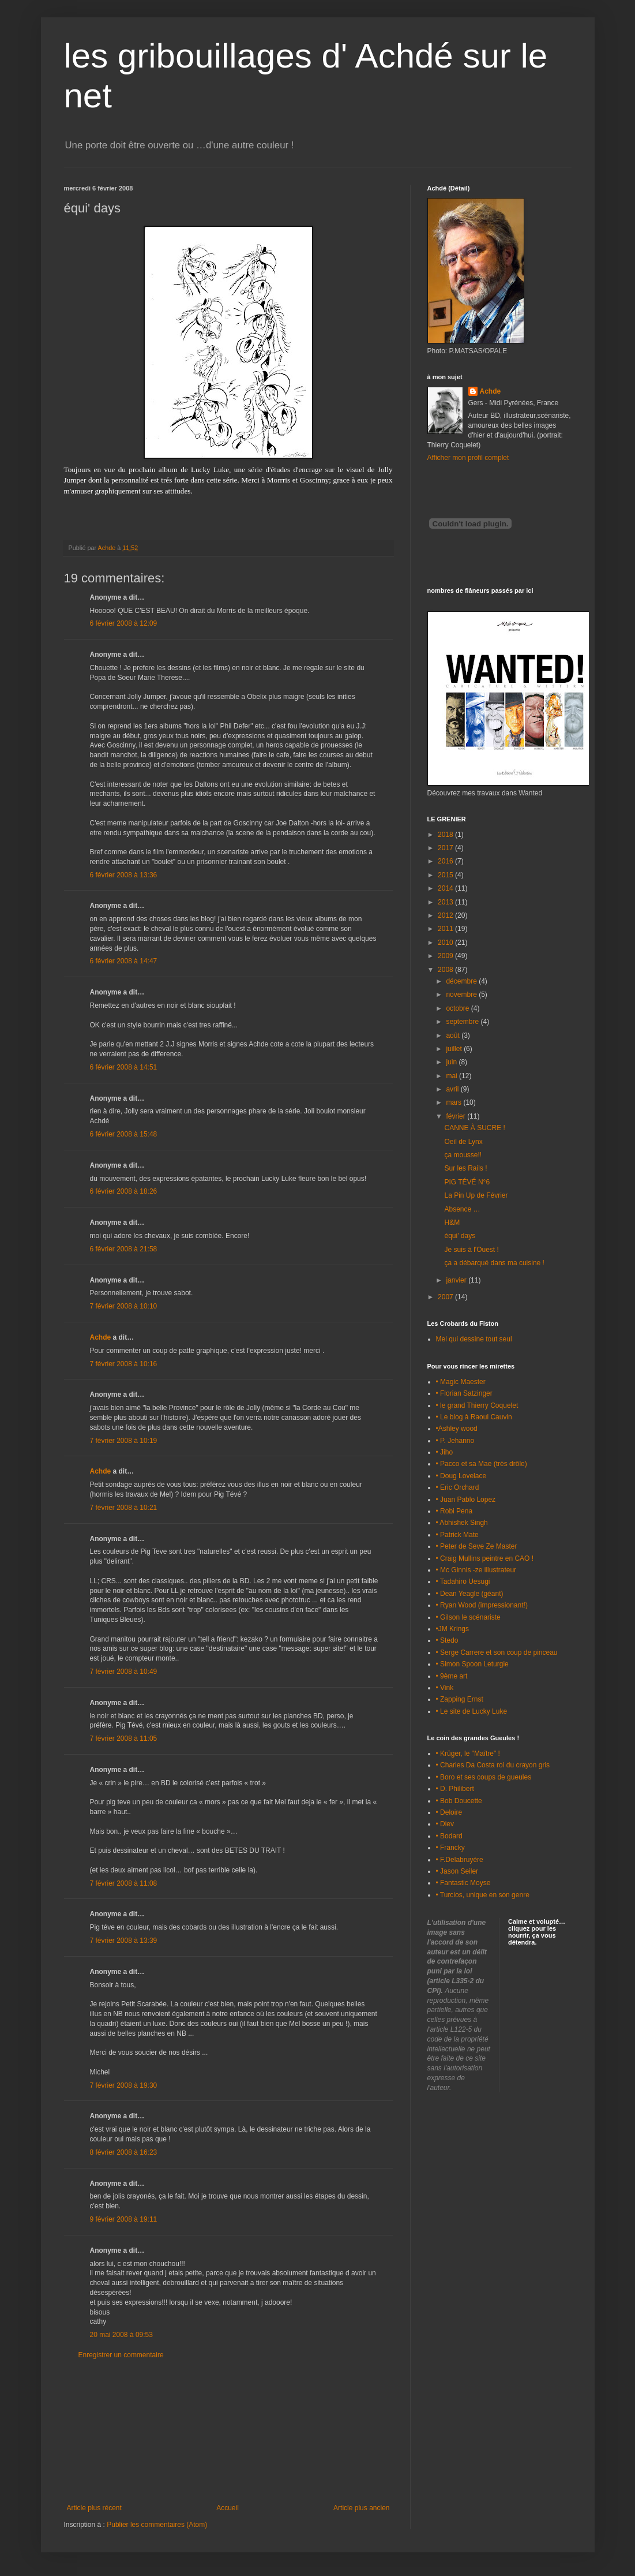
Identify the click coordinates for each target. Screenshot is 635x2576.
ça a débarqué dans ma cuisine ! (494, 1263)
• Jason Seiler (457, 1871)
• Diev (445, 1824)
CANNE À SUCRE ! (474, 1128)
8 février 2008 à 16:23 (123, 2152)
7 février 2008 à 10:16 (123, 1364)
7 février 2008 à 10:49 (123, 1672)
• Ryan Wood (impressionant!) (482, 1605)
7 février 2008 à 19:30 (123, 2085)
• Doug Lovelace (461, 1476)
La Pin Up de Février (476, 1195)
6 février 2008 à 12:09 (123, 623)
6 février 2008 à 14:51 (123, 1067)
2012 (446, 915)
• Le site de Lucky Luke (472, 1711)
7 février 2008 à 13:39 (123, 1940)
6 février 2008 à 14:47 (123, 961)
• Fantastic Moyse (463, 1883)
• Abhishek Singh (462, 1523)
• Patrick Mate (457, 1535)
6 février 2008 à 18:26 (123, 1191)
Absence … (462, 1209)
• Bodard (449, 1836)
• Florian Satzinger (464, 1393)
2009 (446, 956)
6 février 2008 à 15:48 (123, 1134)
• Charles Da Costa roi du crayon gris (493, 1765)
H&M (452, 1222)
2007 (446, 1297)
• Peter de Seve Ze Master (476, 1546)
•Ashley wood (457, 1429)
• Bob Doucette (459, 1801)
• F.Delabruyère (459, 1860)
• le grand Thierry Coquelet (477, 1405)
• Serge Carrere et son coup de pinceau (497, 1652)
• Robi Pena (454, 1511)
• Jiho (444, 1452)
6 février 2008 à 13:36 (123, 875)
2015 (446, 875)
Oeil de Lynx (463, 1142)
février (456, 1116)
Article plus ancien (361, 2508)
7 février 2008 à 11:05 (123, 1738)
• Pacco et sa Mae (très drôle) (481, 1464)
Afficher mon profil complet (468, 458)
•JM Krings (452, 1629)
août (453, 1035)
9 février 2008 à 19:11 (123, 2219)
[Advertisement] (228, 2431)
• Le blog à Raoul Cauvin (474, 1417)
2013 (446, 902)
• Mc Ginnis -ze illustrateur (476, 1570)
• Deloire (449, 1812)
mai (452, 1076)
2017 (446, 848)
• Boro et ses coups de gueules (484, 1777)
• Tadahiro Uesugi (463, 1581)
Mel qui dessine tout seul (474, 1339)
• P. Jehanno (455, 1441)
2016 (446, 861)
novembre (462, 994)
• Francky (450, 1848)
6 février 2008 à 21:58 (123, 1249)
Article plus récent (94, 2508)
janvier (457, 1280)
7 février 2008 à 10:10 (123, 1306)
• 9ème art (452, 1676)
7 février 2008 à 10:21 (123, 1508)
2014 (446, 888)
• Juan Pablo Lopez (466, 1499)
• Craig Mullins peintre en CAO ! (485, 1558)
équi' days (459, 1236)
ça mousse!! (463, 1155)
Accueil (227, 2508)
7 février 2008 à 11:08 (123, 1883)
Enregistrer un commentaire (121, 2355)
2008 (446, 970)
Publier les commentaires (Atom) (157, 2525)
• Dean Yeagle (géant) (470, 1594)
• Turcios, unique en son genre (482, 1895)
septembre (463, 1022)
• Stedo (447, 1640)
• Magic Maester (461, 1382)
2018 (446, 835)
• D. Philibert (455, 1789)
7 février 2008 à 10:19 (123, 1441)
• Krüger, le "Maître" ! (468, 1753)
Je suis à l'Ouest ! (471, 1250)
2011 (446, 929)
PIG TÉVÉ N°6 (467, 1182)
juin (452, 1062)
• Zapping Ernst (459, 1699)
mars (454, 1102)
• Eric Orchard (457, 1487)
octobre (458, 1008)
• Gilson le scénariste (468, 1617)
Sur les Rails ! (465, 1168)
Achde (100, 1337)
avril (453, 1089)
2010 (446, 943)
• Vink (445, 1688)
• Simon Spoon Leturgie (472, 1664)
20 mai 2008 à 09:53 (121, 2335)
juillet (455, 1049)
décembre (462, 981)
